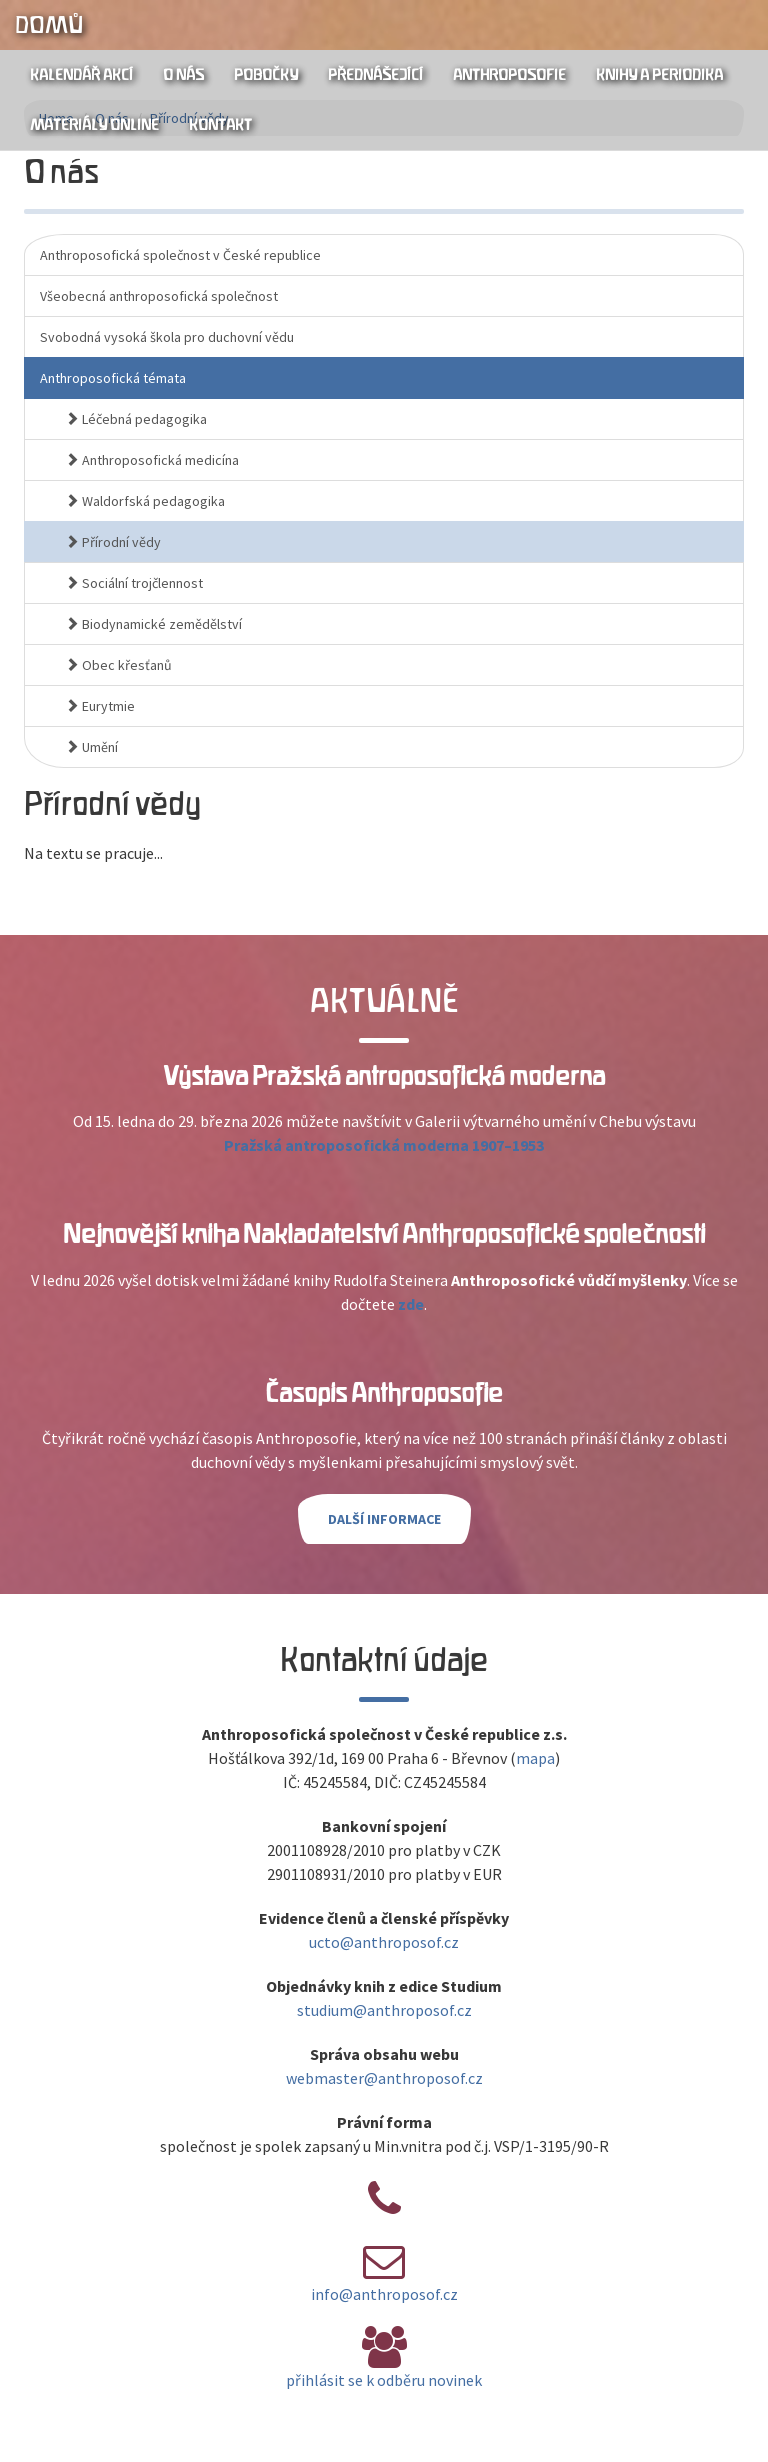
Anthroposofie (509, 75)
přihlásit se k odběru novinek (384, 2380)
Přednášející (375, 75)
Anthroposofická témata (113, 378)
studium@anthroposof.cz (384, 2010)
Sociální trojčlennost (134, 583)
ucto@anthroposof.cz (384, 1942)
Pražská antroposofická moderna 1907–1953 (384, 1145)
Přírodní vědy (113, 542)
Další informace (384, 1519)
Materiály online (94, 125)
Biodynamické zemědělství (153, 624)
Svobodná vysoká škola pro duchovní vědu (167, 337)
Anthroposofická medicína (152, 460)
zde (411, 1304)
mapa (535, 1758)
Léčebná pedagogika (136, 419)
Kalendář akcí (81, 75)
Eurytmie (100, 706)
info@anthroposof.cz (384, 2294)
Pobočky (266, 75)
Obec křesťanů (118, 665)
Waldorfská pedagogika (145, 501)
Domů (49, 25)
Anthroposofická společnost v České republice (180, 255)
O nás (183, 75)
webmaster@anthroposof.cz (384, 2078)
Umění (91, 747)
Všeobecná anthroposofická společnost (159, 296)
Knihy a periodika (659, 75)
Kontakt (220, 125)
